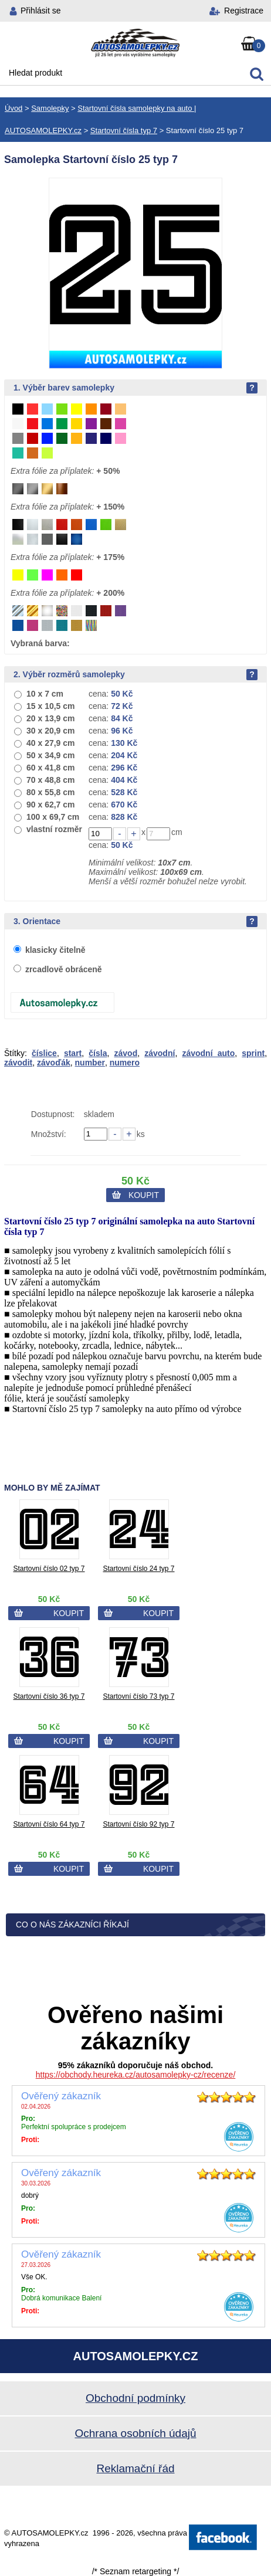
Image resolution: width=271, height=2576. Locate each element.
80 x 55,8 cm (50, 792)
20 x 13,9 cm (50, 718)
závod (126, 1053)
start (73, 1053)
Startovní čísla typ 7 (123, 130)
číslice (44, 1053)
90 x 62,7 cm (50, 804)
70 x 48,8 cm (50, 780)
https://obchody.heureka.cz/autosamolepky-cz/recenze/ (136, 2074)
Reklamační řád (135, 2468)
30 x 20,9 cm (50, 730)
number (90, 1062)
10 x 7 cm (44, 693)
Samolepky (50, 108)
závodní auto (208, 1053)
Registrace (243, 10)
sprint (253, 1053)
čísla (98, 1053)
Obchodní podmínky (135, 2398)
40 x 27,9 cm (50, 743)
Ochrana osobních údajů (135, 2433)
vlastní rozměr (54, 829)
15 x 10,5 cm (50, 706)
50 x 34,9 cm (50, 755)
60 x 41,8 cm (50, 767)
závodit (18, 1062)
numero (125, 1062)
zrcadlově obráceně (63, 969)
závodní (159, 1053)
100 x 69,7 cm (52, 817)
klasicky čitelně (55, 950)
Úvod (13, 108)
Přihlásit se (40, 10)
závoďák (53, 1062)
